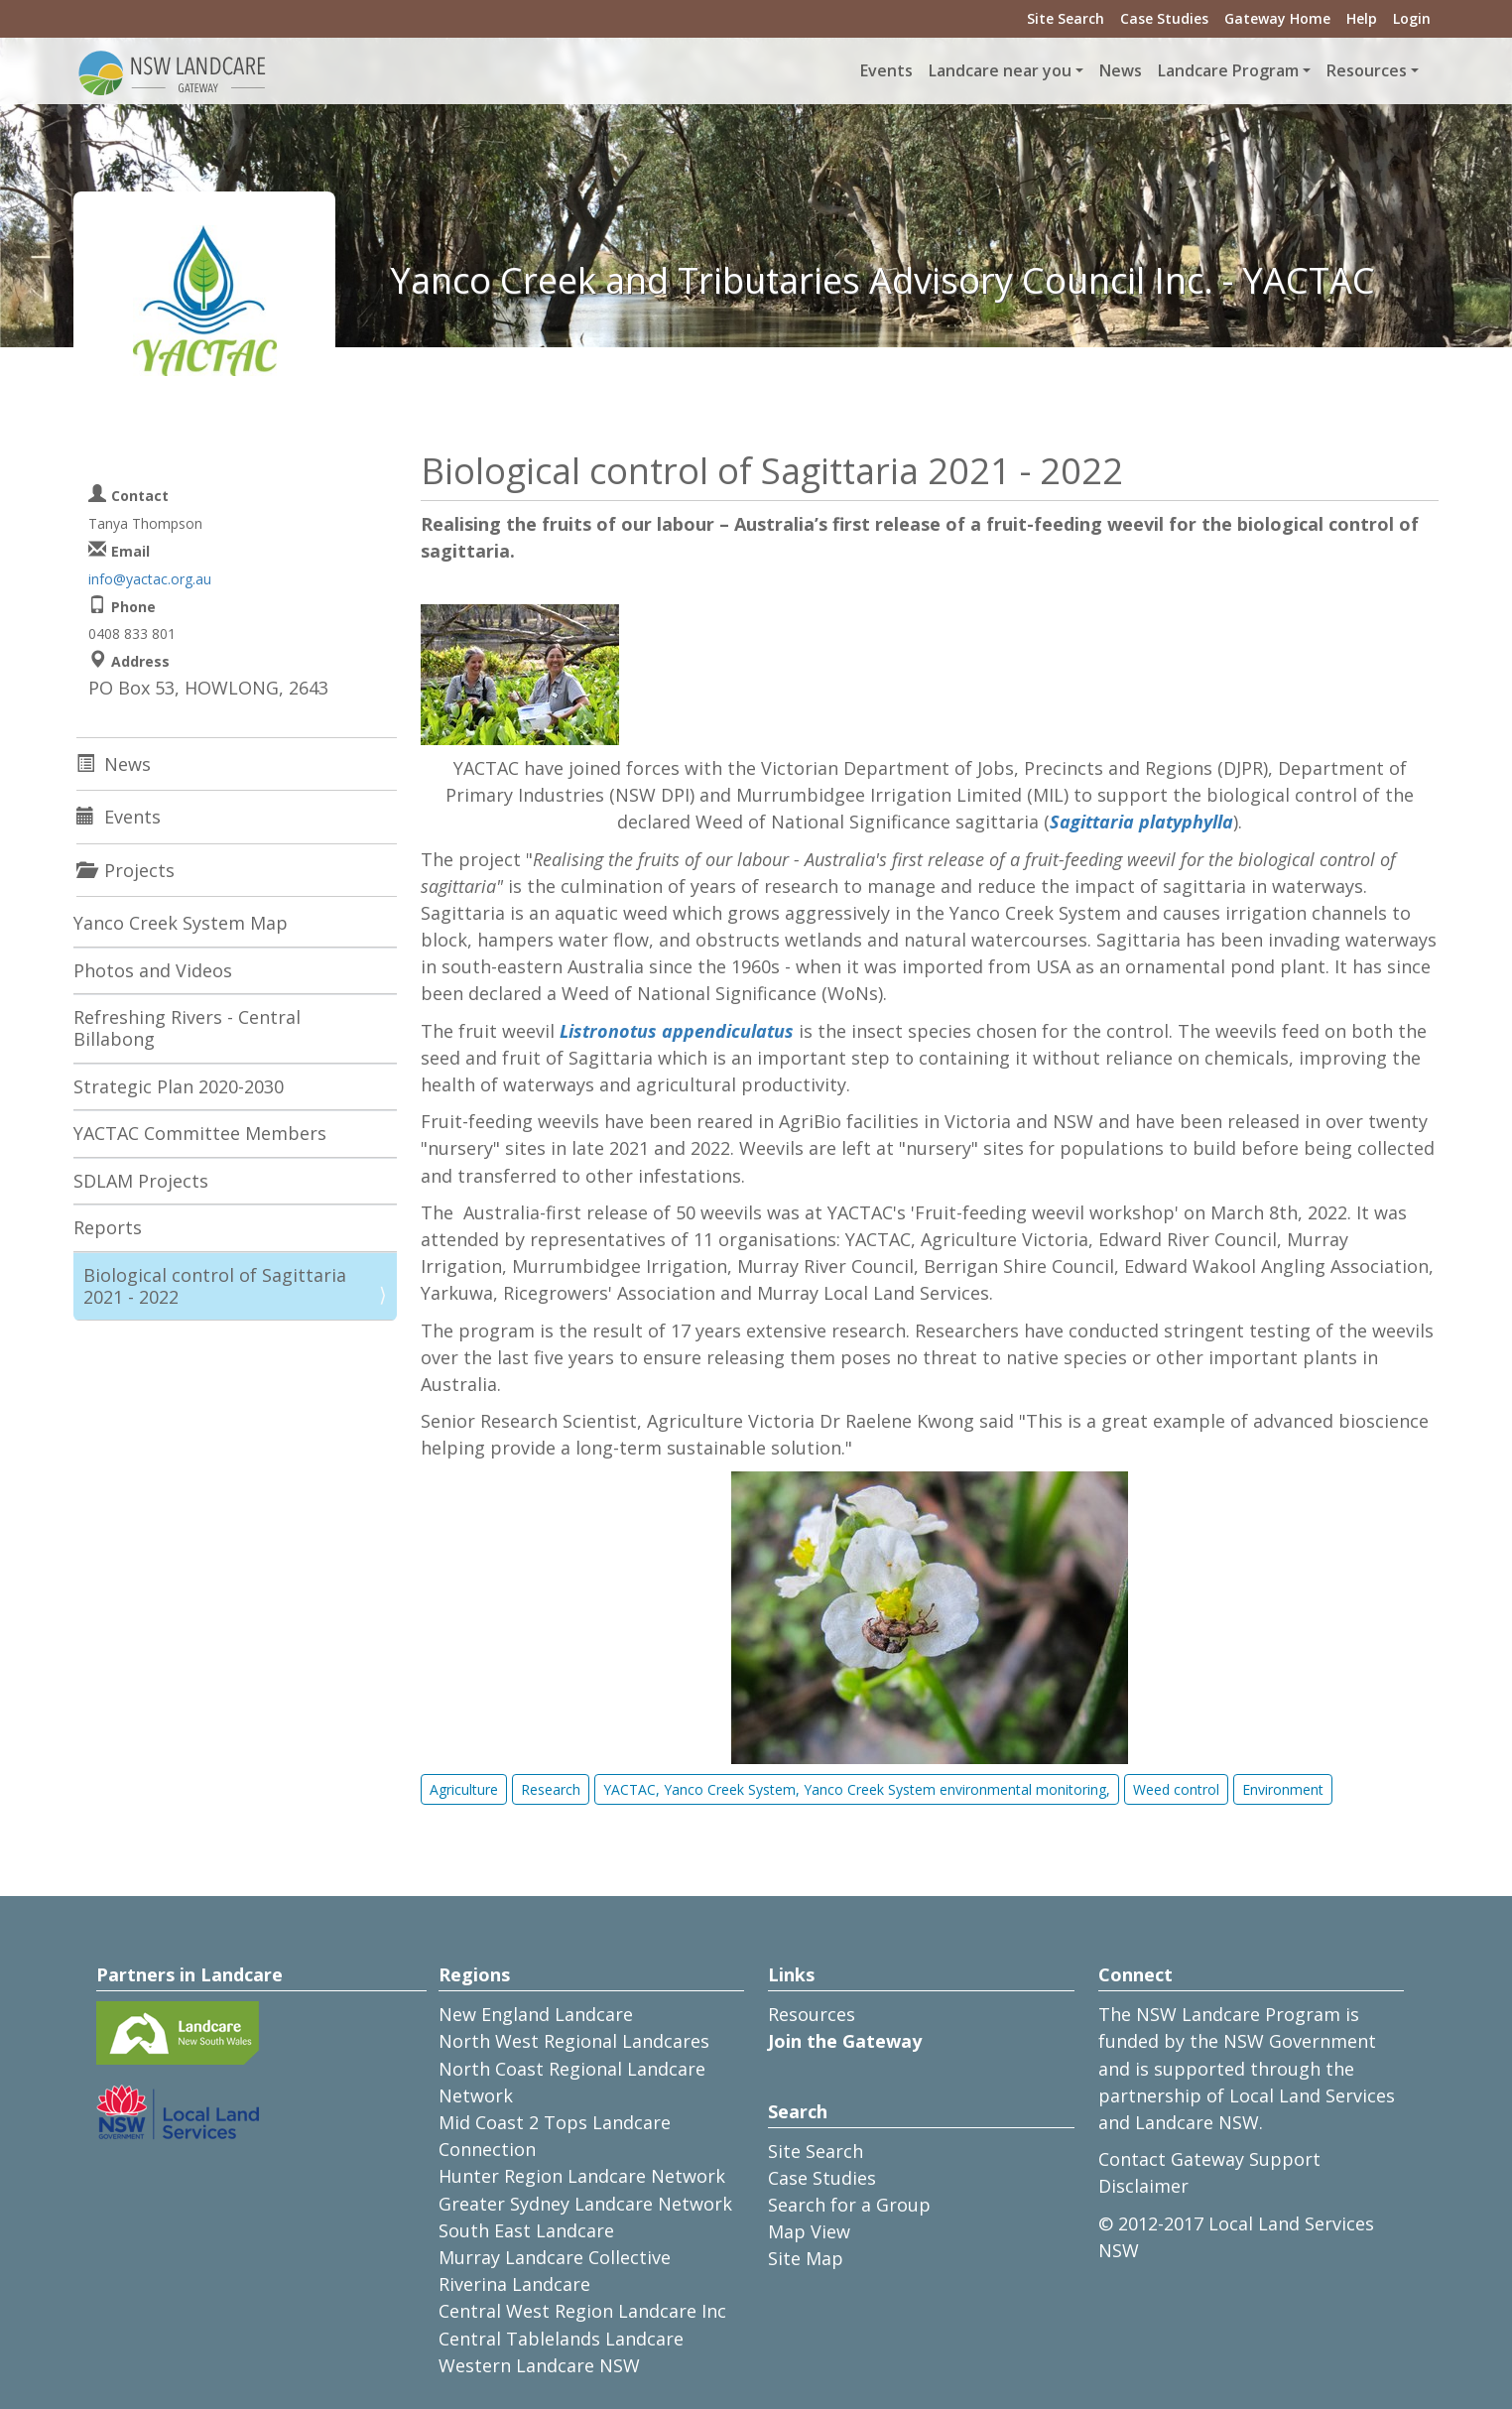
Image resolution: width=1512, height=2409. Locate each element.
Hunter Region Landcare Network (582, 2176)
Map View (809, 2231)
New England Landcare (536, 2014)
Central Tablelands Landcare (561, 2338)
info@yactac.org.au (149, 579)
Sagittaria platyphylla (1141, 821)
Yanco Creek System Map (180, 923)
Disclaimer (1143, 2186)
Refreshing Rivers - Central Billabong (187, 1028)
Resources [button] (1366, 70)
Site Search (1065, 18)
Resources (811, 2014)
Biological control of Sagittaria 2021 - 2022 (214, 1286)
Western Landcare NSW (539, 2365)
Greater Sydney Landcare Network (585, 2204)
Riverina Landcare (514, 2284)
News (1120, 70)
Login (1412, 18)
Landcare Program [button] (1228, 70)
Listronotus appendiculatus (677, 1031)
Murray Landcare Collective (555, 2257)
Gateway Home (1277, 18)
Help (1361, 18)
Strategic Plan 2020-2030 (178, 1086)
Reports (107, 1227)
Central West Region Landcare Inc (582, 2311)
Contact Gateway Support (1209, 2159)
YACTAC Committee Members (199, 1133)
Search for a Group (849, 2205)
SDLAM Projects (140, 1181)
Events (886, 70)
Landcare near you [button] (1000, 70)
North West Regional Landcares (574, 2041)
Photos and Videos (152, 970)
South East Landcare (526, 2230)
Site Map (805, 2258)
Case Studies (1164, 18)
